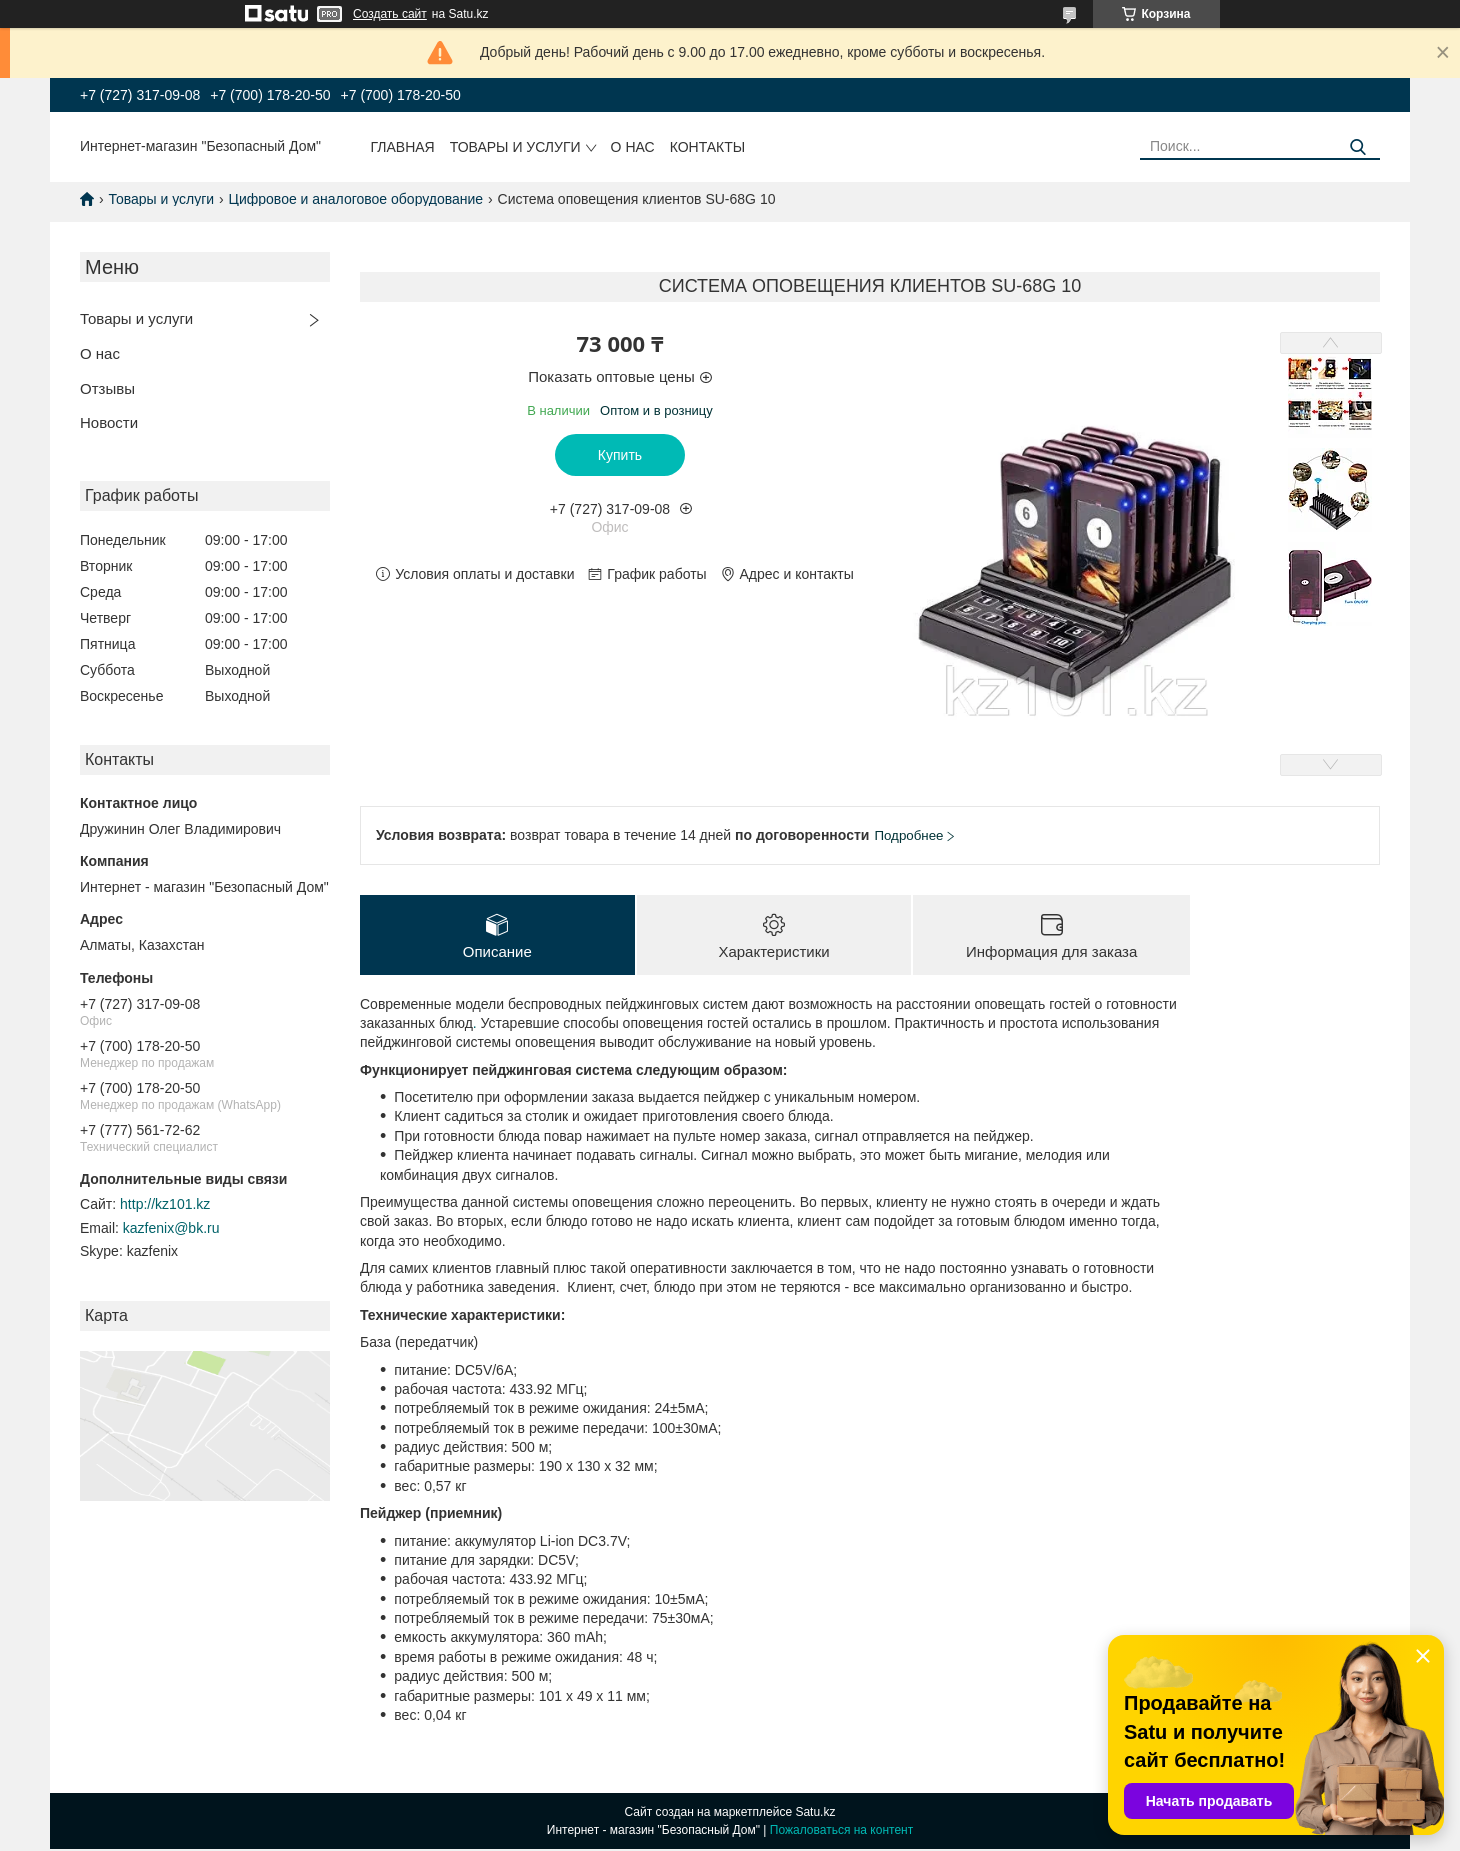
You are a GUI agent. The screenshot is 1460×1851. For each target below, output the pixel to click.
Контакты (708, 147)
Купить (620, 455)
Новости (109, 422)
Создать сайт (390, 14)
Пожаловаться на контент (841, 1832)
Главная (403, 147)
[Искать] (1357, 147)
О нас (633, 147)
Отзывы (107, 388)
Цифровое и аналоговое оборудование (356, 199)
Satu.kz (815, 1814)
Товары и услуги (515, 147)
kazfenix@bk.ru (171, 1228)
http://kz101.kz (165, 1204)
